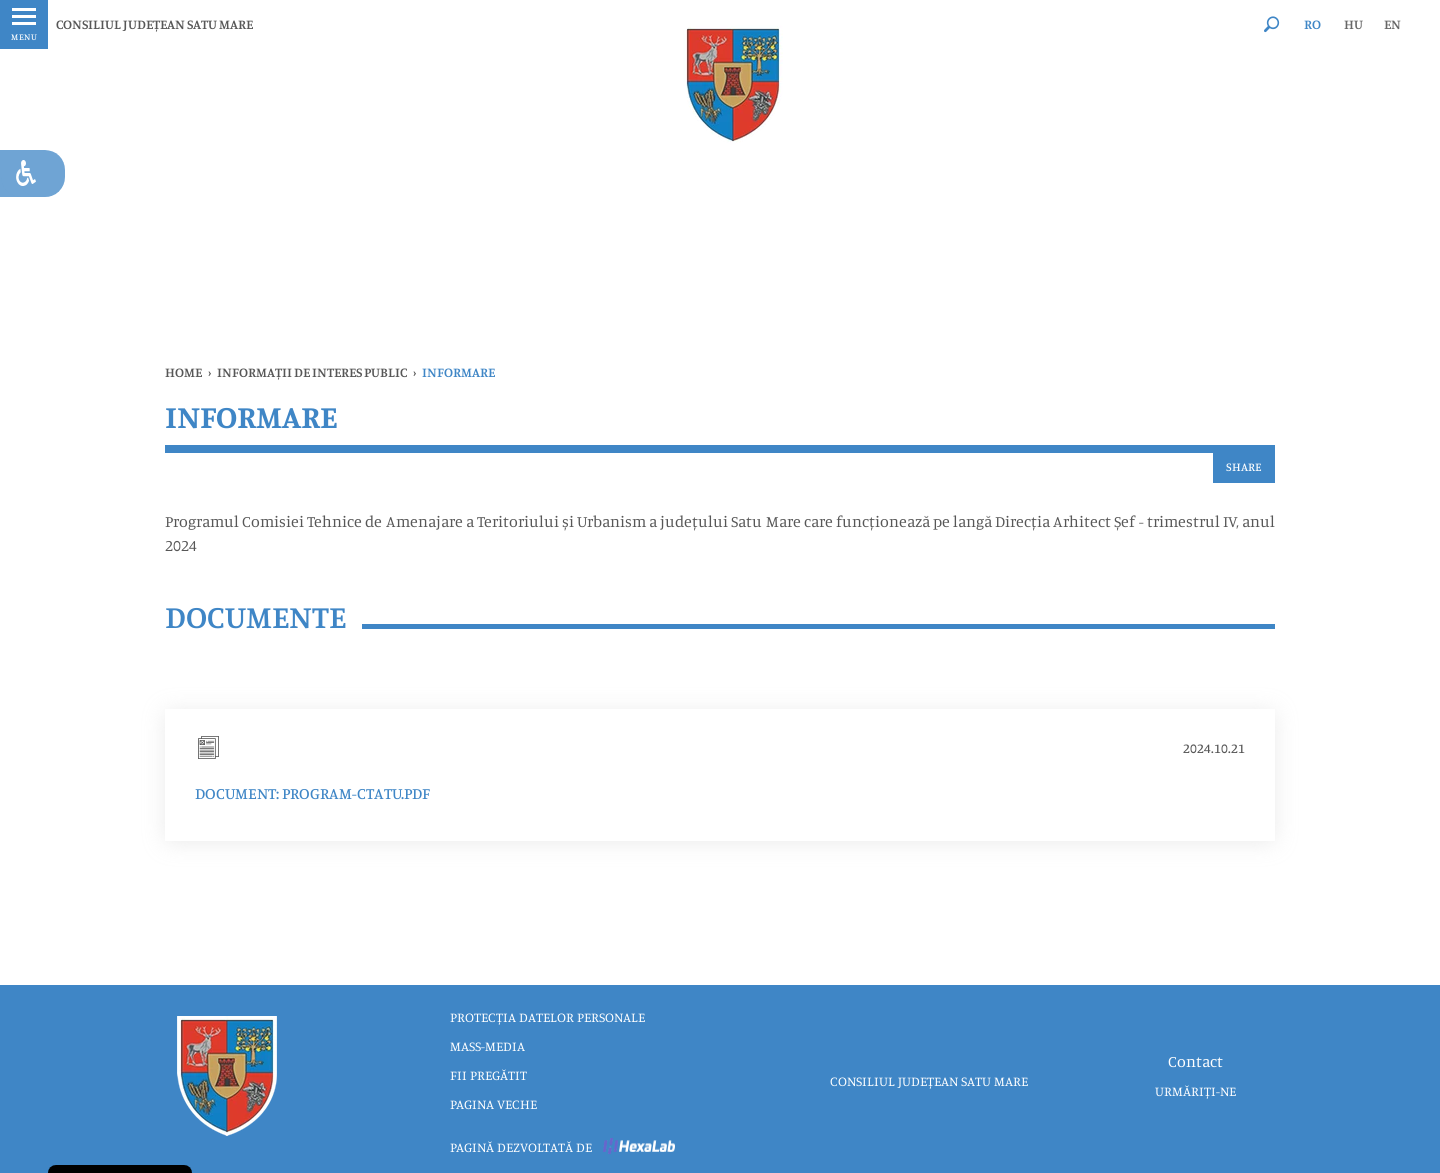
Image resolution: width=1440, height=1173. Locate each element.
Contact (1195, 1061)
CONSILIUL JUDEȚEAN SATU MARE (154, 24)
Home (183, 372)
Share (1244, 466)
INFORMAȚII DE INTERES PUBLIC (312, 372)
